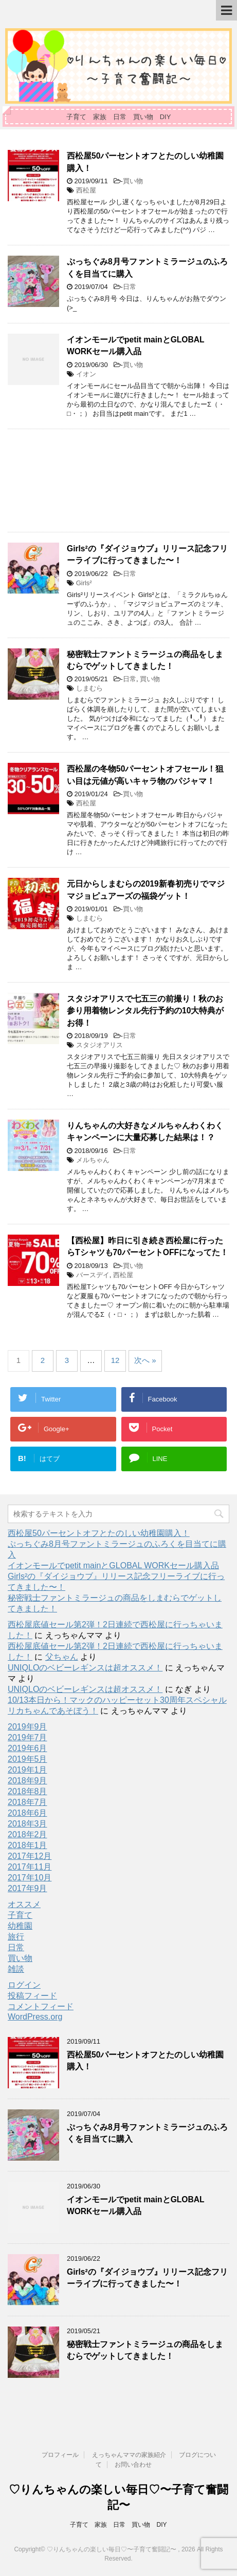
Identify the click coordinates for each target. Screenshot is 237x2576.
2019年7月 (27, 1737)
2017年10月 (29, 1877)
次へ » (145, 1360)
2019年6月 (27, 1748)
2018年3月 (27, 1823)
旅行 (16, 1936)
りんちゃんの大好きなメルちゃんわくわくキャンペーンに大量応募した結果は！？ (145, 1131)
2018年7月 (27, 1802)
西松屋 (86, 190)
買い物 (133, 181)
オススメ (24, 1904)
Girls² (84, 583)
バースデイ (93, 1275)
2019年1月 (27, 1769)
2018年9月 (27, 1780)
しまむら (89, 688)
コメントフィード (41, 2006)
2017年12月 (29, 1856)
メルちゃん (93, 1160)
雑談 (16, 1969)
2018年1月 (27, 1845)
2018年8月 (27, 1791)
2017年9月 (27, 1888)
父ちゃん (61, 1656)
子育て (20, 1915)
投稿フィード (32, 1995)
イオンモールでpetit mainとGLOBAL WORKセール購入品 (135, 345)
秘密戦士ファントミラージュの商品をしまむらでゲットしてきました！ (145, 660)
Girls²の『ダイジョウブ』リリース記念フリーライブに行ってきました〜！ (147, 554)
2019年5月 (27, 1759)
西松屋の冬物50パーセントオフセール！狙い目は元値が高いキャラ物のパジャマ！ (145, 774)
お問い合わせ (133, 2464)
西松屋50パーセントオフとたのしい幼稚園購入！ (99, 1533)
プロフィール (60, 2454)
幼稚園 (20, 1925)
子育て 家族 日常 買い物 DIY (118, 2524)
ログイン (24, 1985)
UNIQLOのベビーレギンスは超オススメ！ (85, 1667)
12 (115, 1360)
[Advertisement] (118, 480)
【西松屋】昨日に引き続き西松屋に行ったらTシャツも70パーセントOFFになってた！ (147, 1246)
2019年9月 (27, 1726)
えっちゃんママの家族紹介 (129, 2454)
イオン (86, 374)
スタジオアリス (99, 1045)
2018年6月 (27, 1813)
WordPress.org (35, 2016)
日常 (129, 287)
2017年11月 (29, 1866)
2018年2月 (27, 1834)
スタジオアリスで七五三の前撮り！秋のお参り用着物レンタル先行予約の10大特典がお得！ (145, 1010)
